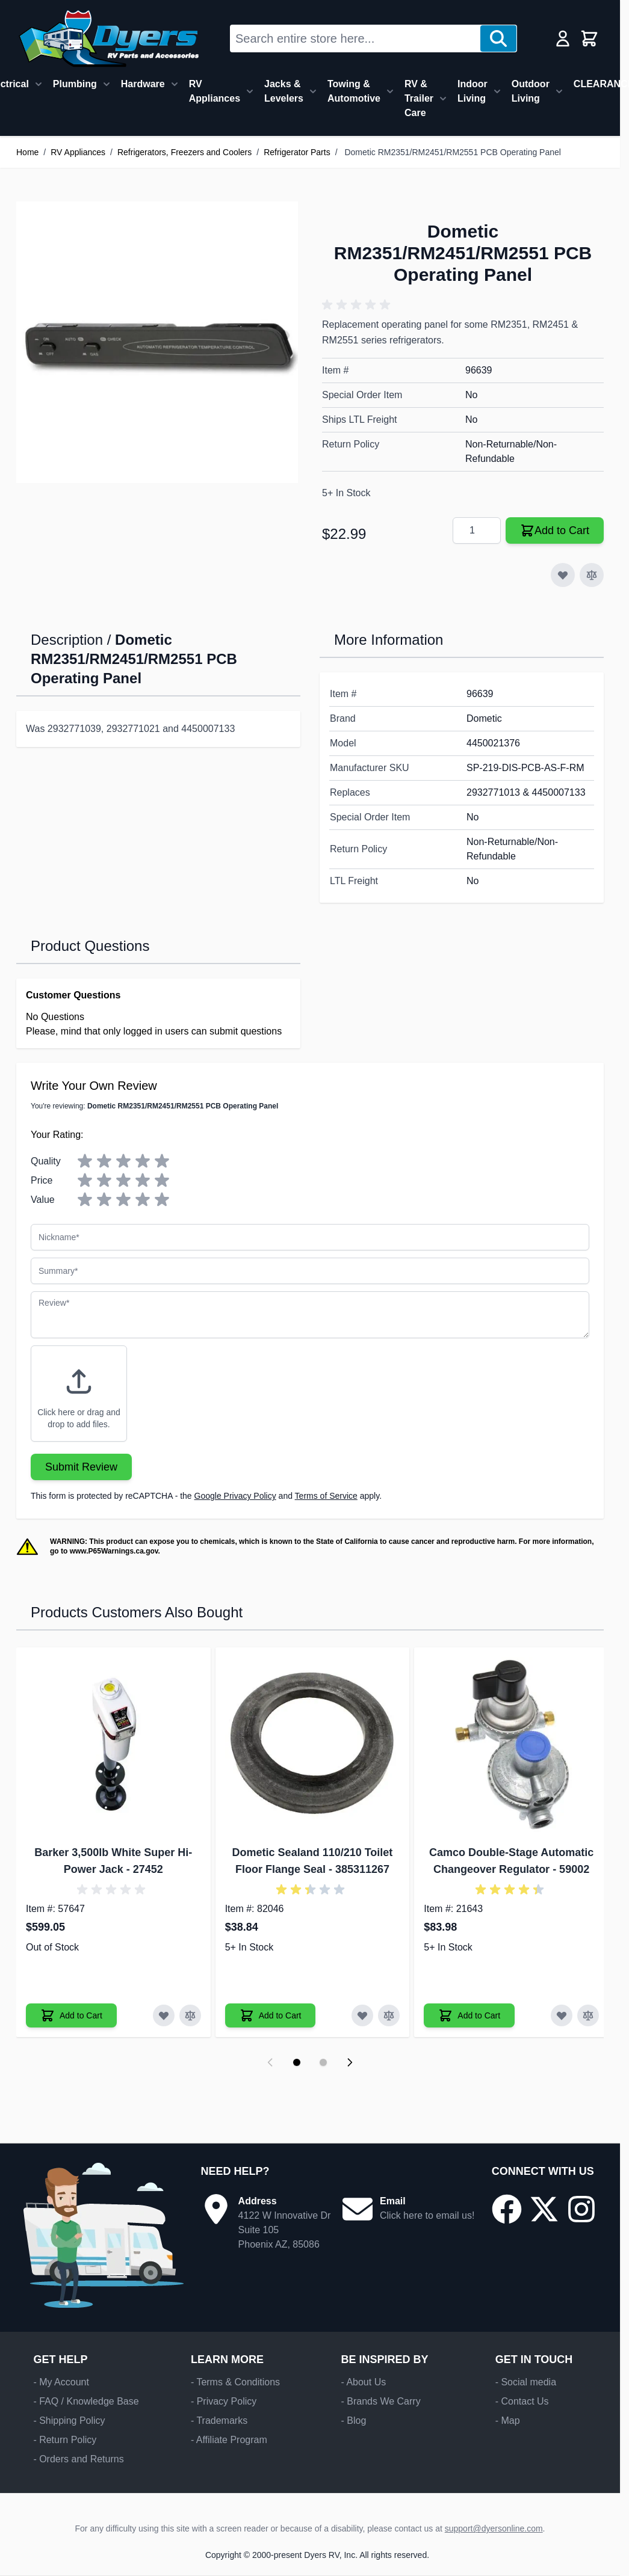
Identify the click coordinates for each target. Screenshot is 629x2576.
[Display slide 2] (323, 2062)
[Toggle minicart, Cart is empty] (589, 38)
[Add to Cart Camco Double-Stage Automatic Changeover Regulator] (469, 2015)
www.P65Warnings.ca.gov (114, 1551)
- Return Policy (64, 2440)
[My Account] (562, 38)
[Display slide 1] (297, 2062)
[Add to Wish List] (563, 575)
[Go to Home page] (108, 38)
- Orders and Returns (78, 2459)
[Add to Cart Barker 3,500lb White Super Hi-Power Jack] (71, 2015)
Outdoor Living (531, 91)
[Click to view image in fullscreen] (157, 342)
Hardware (143, 84)
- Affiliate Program (229, 2440)
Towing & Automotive (353, 91)
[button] (358, 305)
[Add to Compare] (592, 575)
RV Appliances (214, 91)
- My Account (60, 2382)
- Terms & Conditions (235, 2382)
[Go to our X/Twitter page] (544, 2209)
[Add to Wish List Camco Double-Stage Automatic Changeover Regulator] (561, 2015)
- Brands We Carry (380, 2401)
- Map (507, 2420)
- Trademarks (219, 2420)
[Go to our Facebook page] (507, 2209)
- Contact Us (522, 2401)
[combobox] (355, 38)
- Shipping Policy (69, 2420)
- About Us (363, 2382)
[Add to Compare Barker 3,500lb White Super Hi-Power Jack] (190, 2015)
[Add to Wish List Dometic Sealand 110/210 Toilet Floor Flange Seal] (362, 2015)
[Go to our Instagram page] (581, 2209)
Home (27, 152)
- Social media (525, 2382)
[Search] (498, 38)
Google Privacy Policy (235, 1496)
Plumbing (75, 84)
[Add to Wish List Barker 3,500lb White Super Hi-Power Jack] (164, 2015)
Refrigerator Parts (297, 152)
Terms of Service (326, 1496)
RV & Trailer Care (418, 98)
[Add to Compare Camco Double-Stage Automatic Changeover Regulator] (588, 2015)
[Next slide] (349, 2062)
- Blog (353, 2420)
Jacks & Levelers (283, 91)
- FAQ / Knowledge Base (85, 2401)
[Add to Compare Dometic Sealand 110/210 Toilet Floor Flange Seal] (389, 2015)
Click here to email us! (427, 2215)
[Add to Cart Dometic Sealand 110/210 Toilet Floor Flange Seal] (270, 2015)
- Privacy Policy (223, 2401)
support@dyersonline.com (494, 2528)
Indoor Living (472, 91)
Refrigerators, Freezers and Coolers (184, 152)
